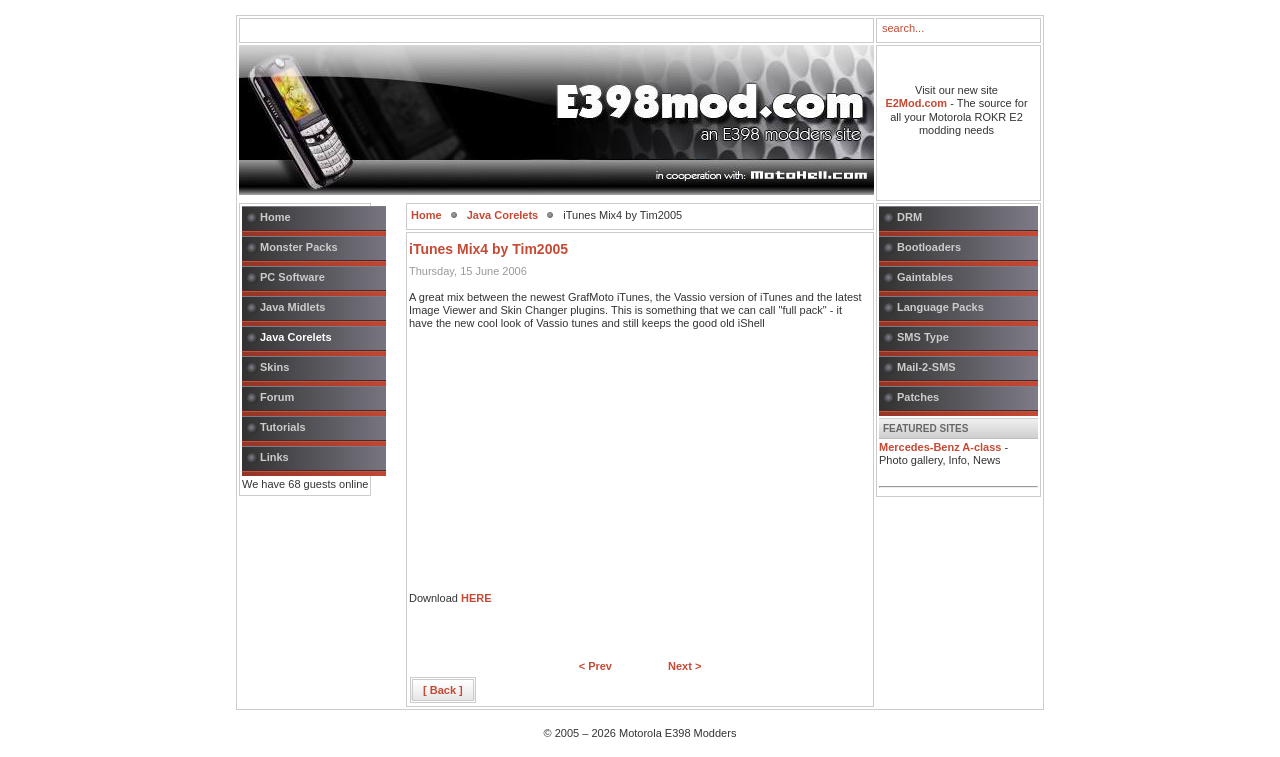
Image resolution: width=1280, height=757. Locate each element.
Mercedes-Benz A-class (940, 447)
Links (274, 457)
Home (275, 217)
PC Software (292, 277)
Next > (684, 666)
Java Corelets (296, 337)
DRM (909, 217)
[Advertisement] (559, 467)
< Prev (595, 666)
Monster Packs (299, 247)
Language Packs (940, 307)
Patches (918, 397)
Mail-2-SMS (926, 367)
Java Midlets (292, 307)
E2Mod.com (916, 103)
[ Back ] (443, 690)
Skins (274, 367)
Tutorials (283, 427)
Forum (277, 397)
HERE (476, 598)
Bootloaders (929, 247)
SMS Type (923, 337)
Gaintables (925, 277)
